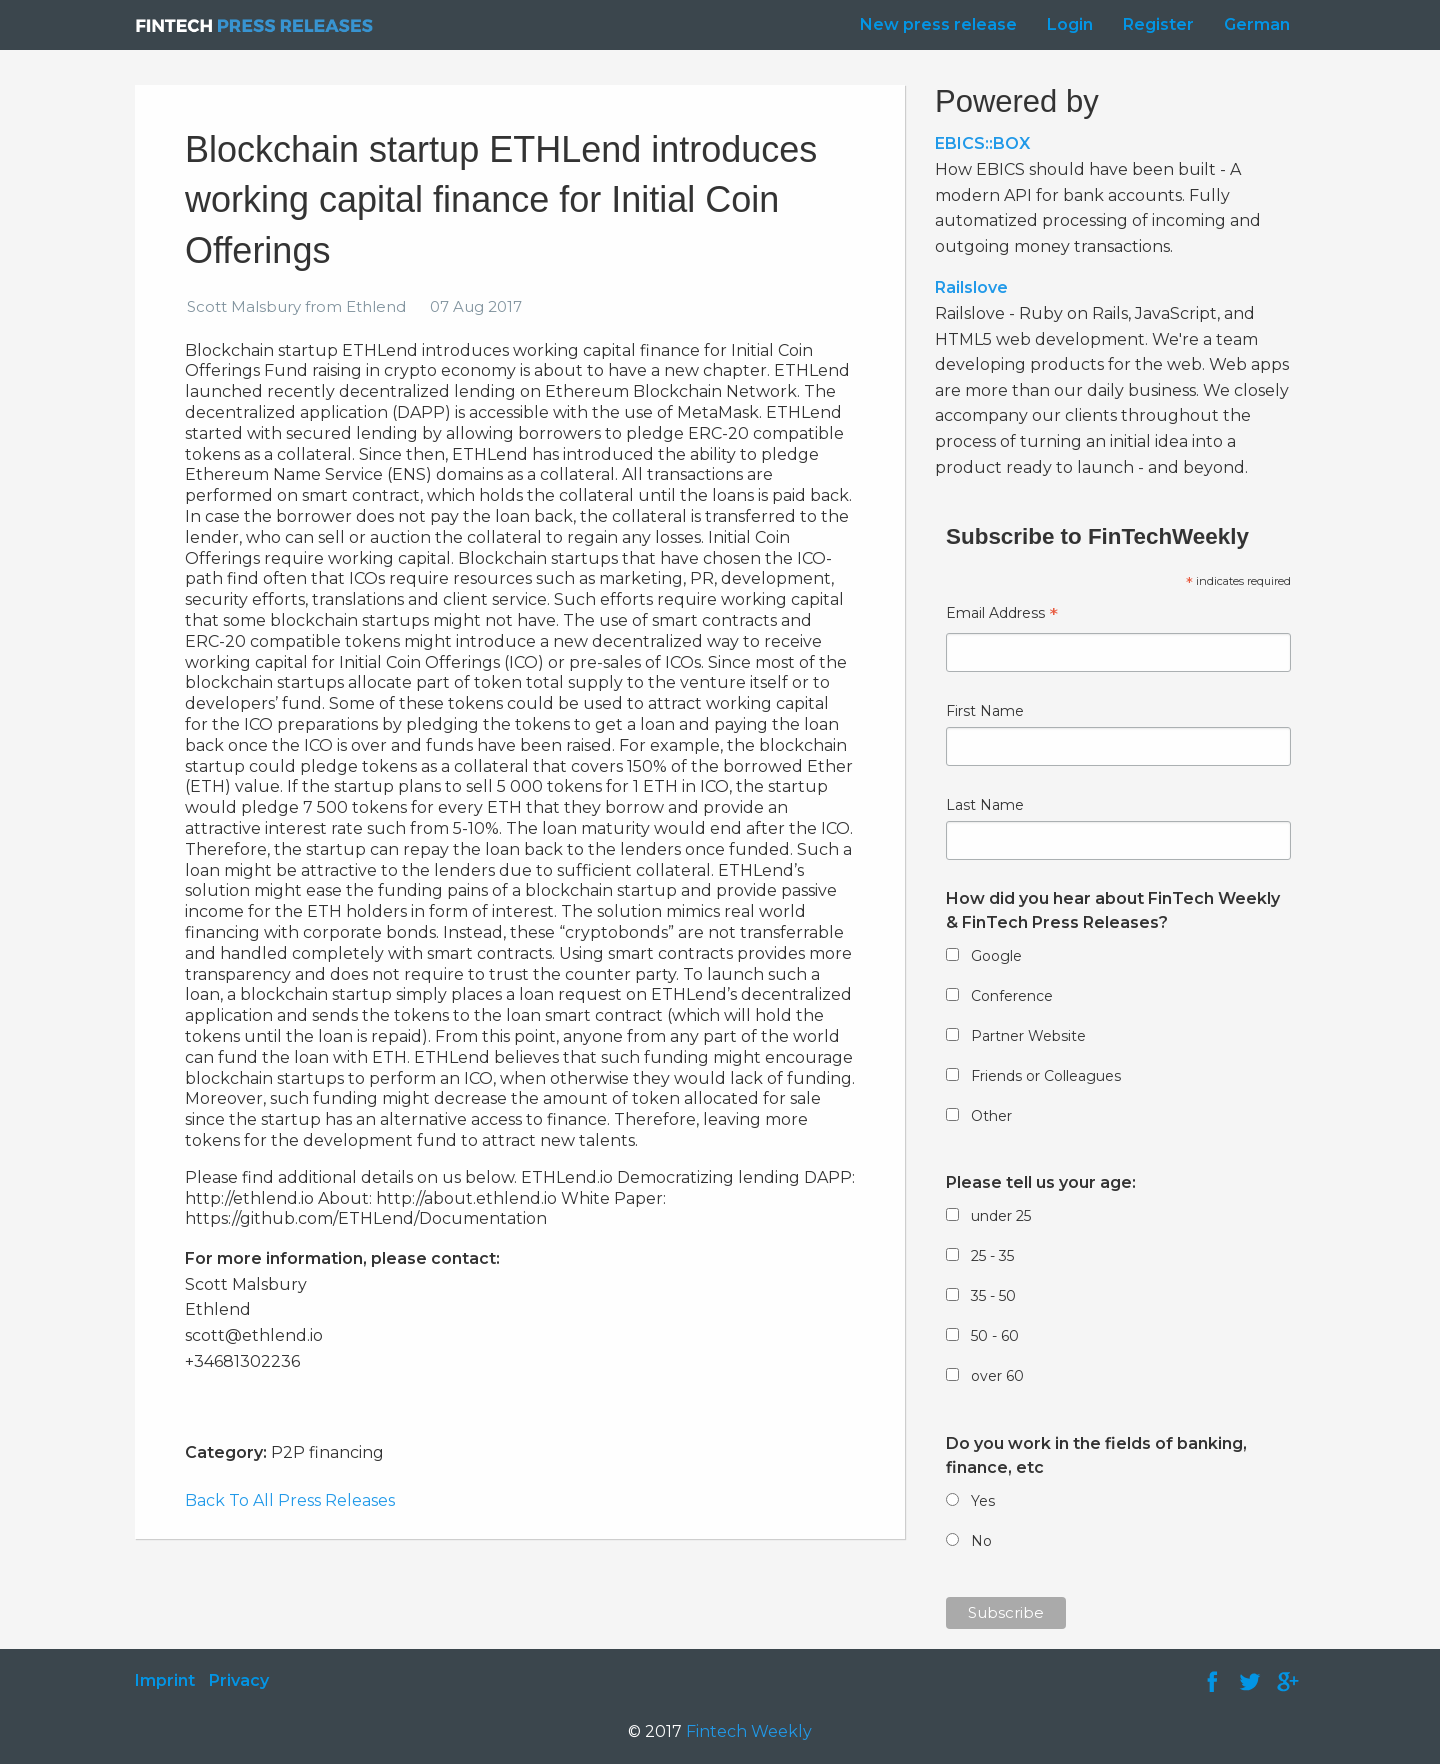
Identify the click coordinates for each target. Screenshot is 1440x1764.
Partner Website (1028, 1036)
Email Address (1002, 615)
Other (991, 1116)
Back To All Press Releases (290, 1500)
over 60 (997, 1376)
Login (1070, 24)
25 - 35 (992, 1256)
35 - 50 (993, 1296)
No (981, 1541)
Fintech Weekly (749, 1731)
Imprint (165, 1680)
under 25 (1001, 1216)
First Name (985, 711)
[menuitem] (933, 25)
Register (1158, 24)
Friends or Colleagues (1046, 1076)
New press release (938, 24)
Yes (983, 1501)
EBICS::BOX (982, 143)
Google (996, 956)
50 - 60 (995, 1336)
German (1257, 24)
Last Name (985, 805)
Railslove (971, 287)
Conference (1012, 996)
